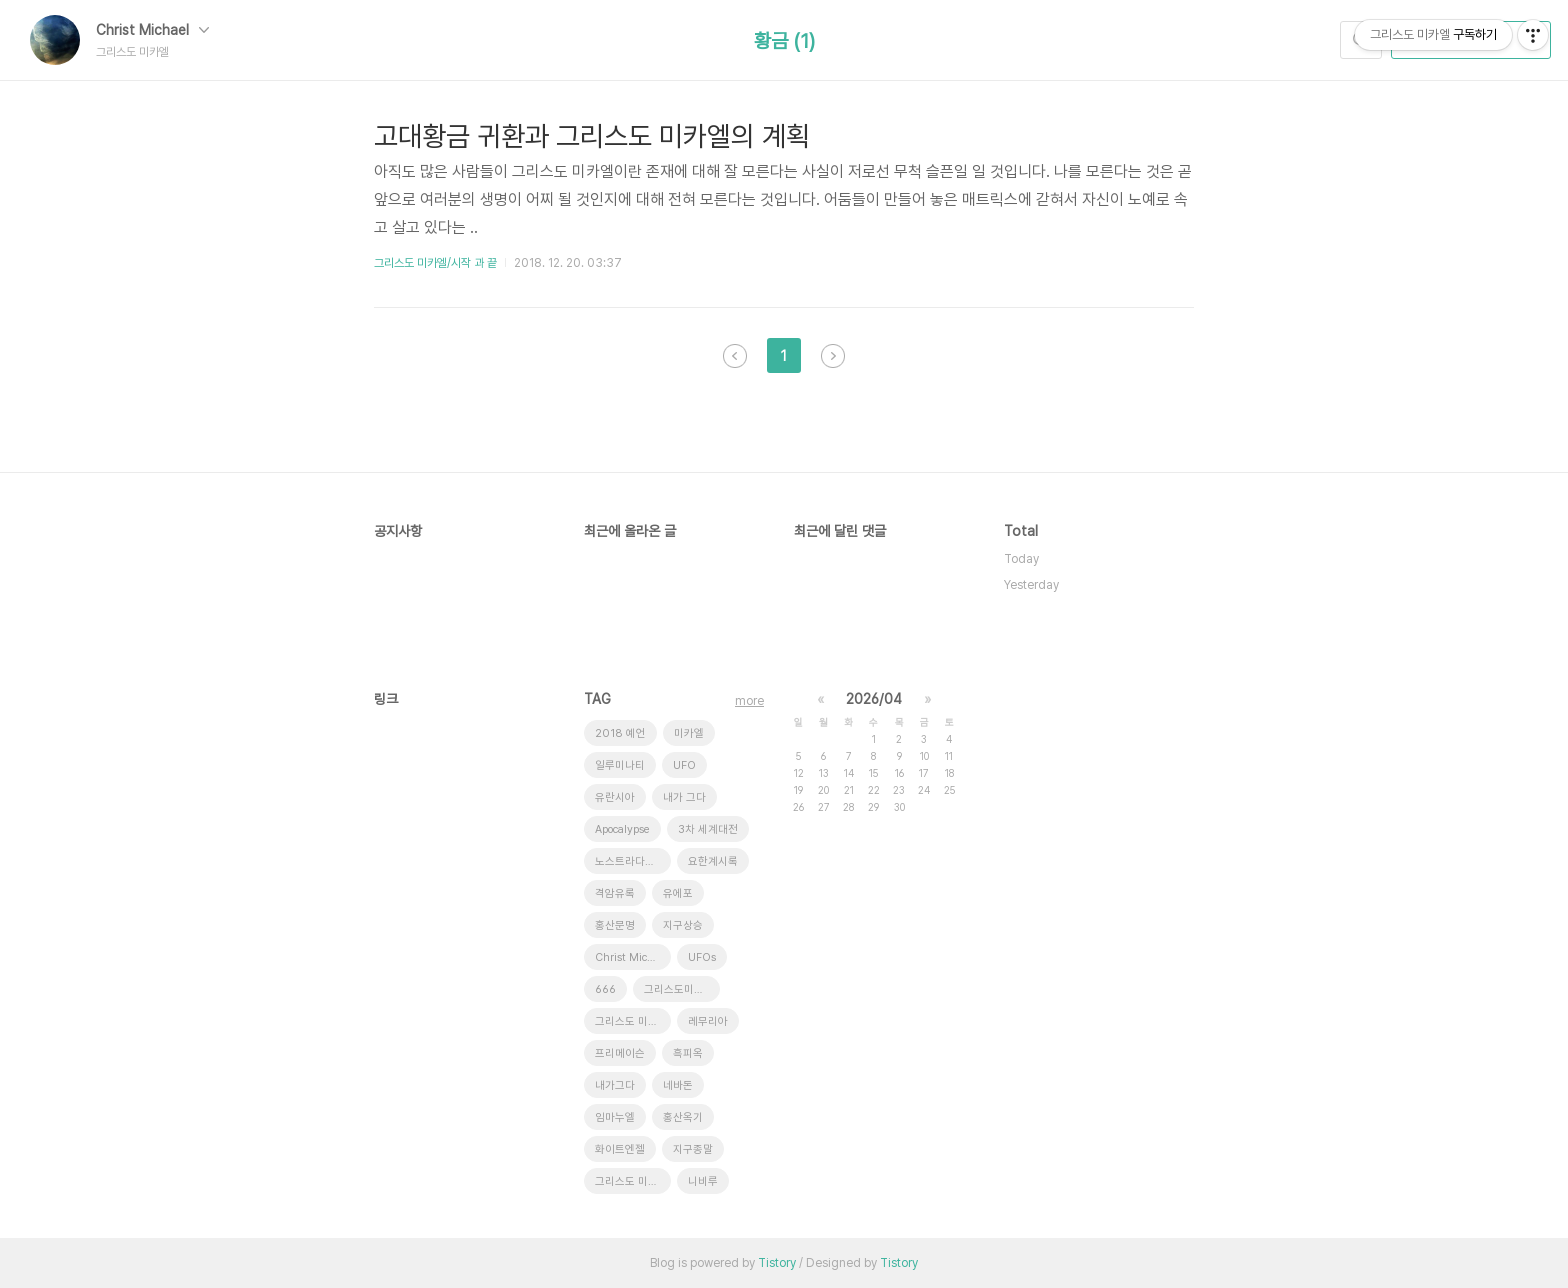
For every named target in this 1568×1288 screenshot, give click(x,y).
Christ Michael (152, 30)
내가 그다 (684, 797)
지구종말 (693, 1149)
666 (605, 989)
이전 (735, 356)
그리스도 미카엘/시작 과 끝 (435, 263)
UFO (684, 765)
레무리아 (708, 1021)
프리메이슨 (620, 1053)
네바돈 (678, 1085)
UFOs (702, 957)
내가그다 (615, 1085)
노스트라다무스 (630, 861)
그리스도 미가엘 (631, 1181)
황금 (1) (784, 41)
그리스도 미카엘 (631, 1021)
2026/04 (874, 699)
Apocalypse (622, 829)
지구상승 (683, 925)
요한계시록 (713, 861)
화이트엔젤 (620, 1149)
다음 (833, 356)
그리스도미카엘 (679, 989)
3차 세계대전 (708, 829)
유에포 (678, 893)
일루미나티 (620, 765)
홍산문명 (615, 925)
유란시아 (615, 797)
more (749, 701)
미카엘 (689, 733)
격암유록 (615, 893)
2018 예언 (620, 733)
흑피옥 (688, 1053)
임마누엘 (615, 1117)
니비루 (703, 1181)
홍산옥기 (683, 1117)
